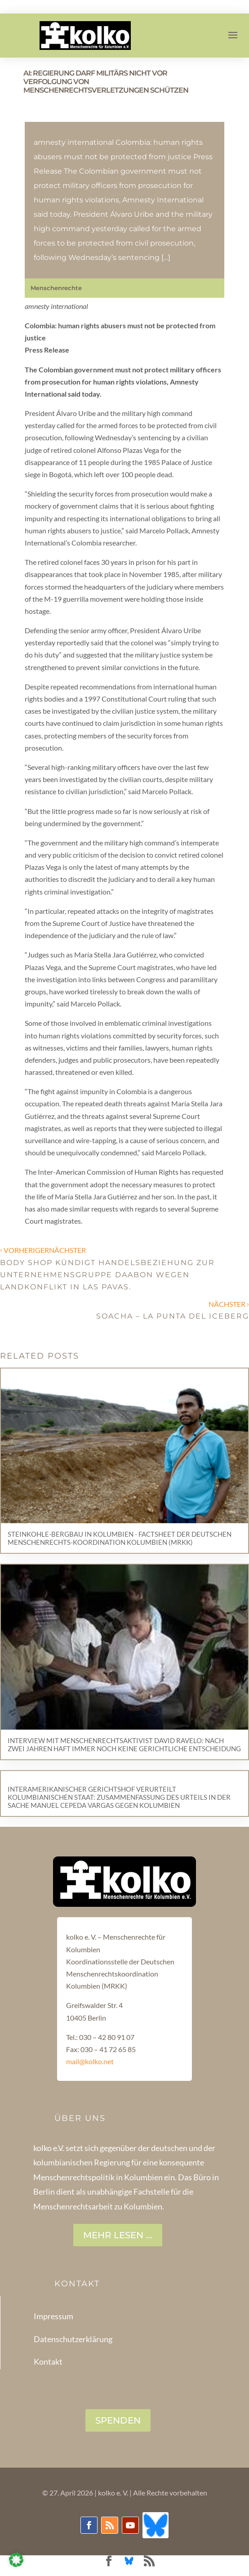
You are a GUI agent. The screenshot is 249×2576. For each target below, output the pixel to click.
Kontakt (48, 2361)
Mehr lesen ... (117, 2235)
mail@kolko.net (90, 2061)
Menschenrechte (56, 287)
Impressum (53, 2316)
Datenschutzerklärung (73, 2339)
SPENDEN (118, 2420)
